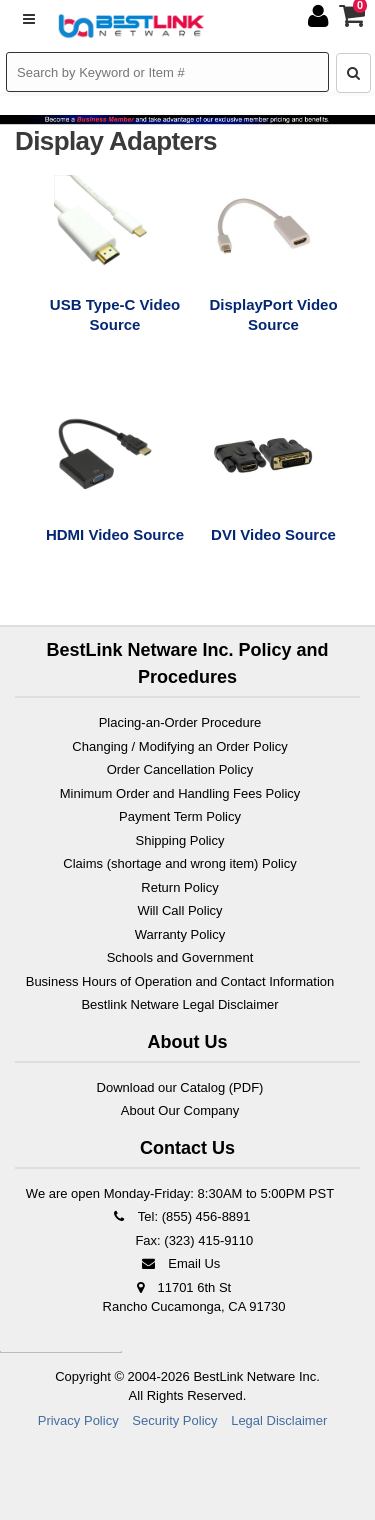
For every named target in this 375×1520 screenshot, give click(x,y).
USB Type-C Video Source (115, 314)
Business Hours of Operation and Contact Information (180, 981)
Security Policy (174, 1420)
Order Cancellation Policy (180, 769)
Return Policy (179, 887)
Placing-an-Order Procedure (180, 722)
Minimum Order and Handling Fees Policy (180, 793)
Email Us (180, 1263)
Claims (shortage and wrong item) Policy (179, 863)
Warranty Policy (180, 934)
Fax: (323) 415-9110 (192, 1240)
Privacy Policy (78, 1420)
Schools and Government (180, 957)
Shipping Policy (180, 840)
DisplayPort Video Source (273, 314)
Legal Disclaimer (279, 1420)
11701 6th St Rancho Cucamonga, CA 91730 (194, 1297)
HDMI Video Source (115, 534)
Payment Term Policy (180, 816)
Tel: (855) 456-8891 (179, 1216)
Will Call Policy (179, 910)
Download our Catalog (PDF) (180, 1087)
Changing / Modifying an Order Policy (179, 746)
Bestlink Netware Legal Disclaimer (179, 1004)
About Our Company (180, 1110)
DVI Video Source (273, 534)
